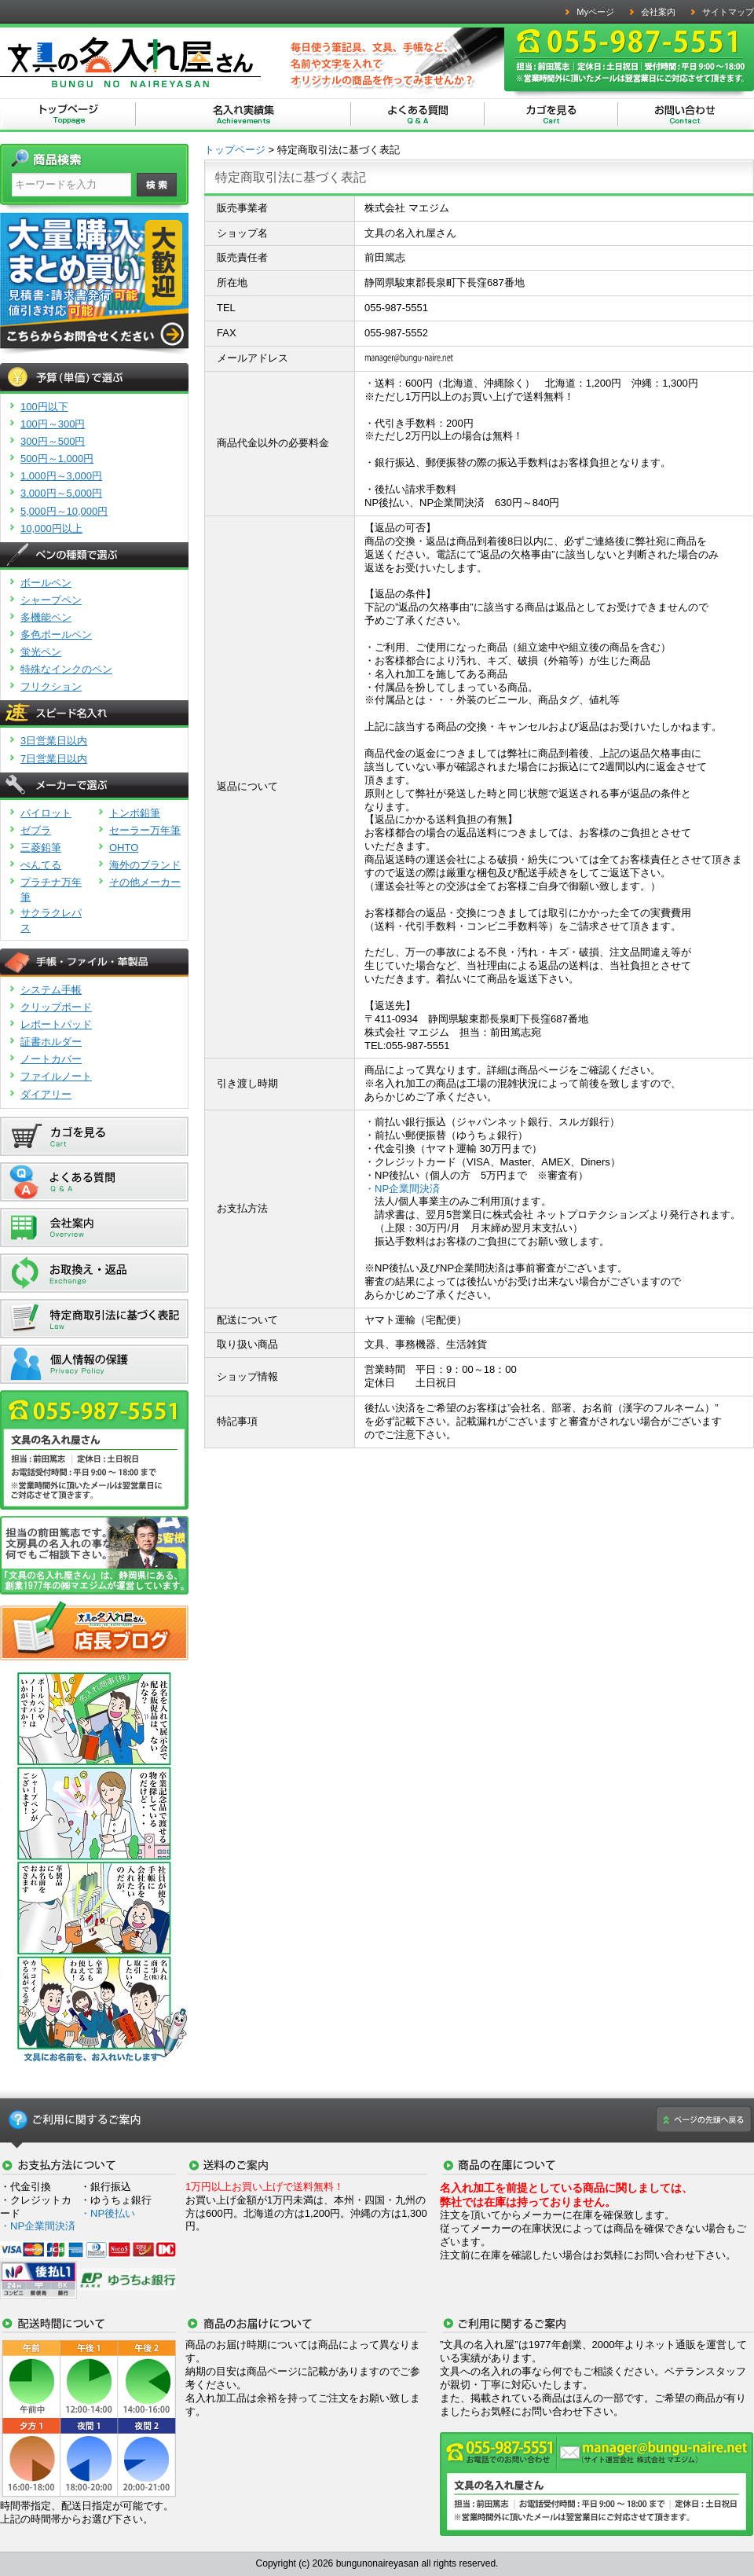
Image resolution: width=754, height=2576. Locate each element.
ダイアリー (45, 1094)
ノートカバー (51, 1059)
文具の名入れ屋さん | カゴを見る (551, 115)
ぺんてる (40, 865)
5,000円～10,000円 (64, 511)
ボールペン (45, 583)
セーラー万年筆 (145, 830)
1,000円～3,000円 (61, 476)
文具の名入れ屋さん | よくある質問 (418, 115)
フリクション (51, 686)
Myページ (595, 12)
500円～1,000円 (56, 458)
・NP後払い (107, 2213)
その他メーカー (145, 882)
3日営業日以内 (53, 741)
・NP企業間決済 (402, 1188)
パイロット (45, 813)
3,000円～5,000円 (61, 493)
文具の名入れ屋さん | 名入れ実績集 (243, 115)
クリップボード (56, 1007)
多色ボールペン (56, 634)
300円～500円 (52, 441)
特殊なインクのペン (66, 669)
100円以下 (44, 407)
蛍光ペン (40, 652)
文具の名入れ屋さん (69, 115)
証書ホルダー (51, 1042)
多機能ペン (45, 617)
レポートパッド (56, 1024)
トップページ (234, 150)
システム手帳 (51, 990)
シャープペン (51, 600)
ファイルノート (56, 1076)
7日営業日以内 (53, 759)
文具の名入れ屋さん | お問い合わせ (685, 115)
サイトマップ (728, 12)
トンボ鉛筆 (134, 813)
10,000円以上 (51, 528)
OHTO (123, 847)
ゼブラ (35, 830)
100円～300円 (52, 424)
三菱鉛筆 (40, 847)
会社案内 (658, 12)
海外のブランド (145, 865)
